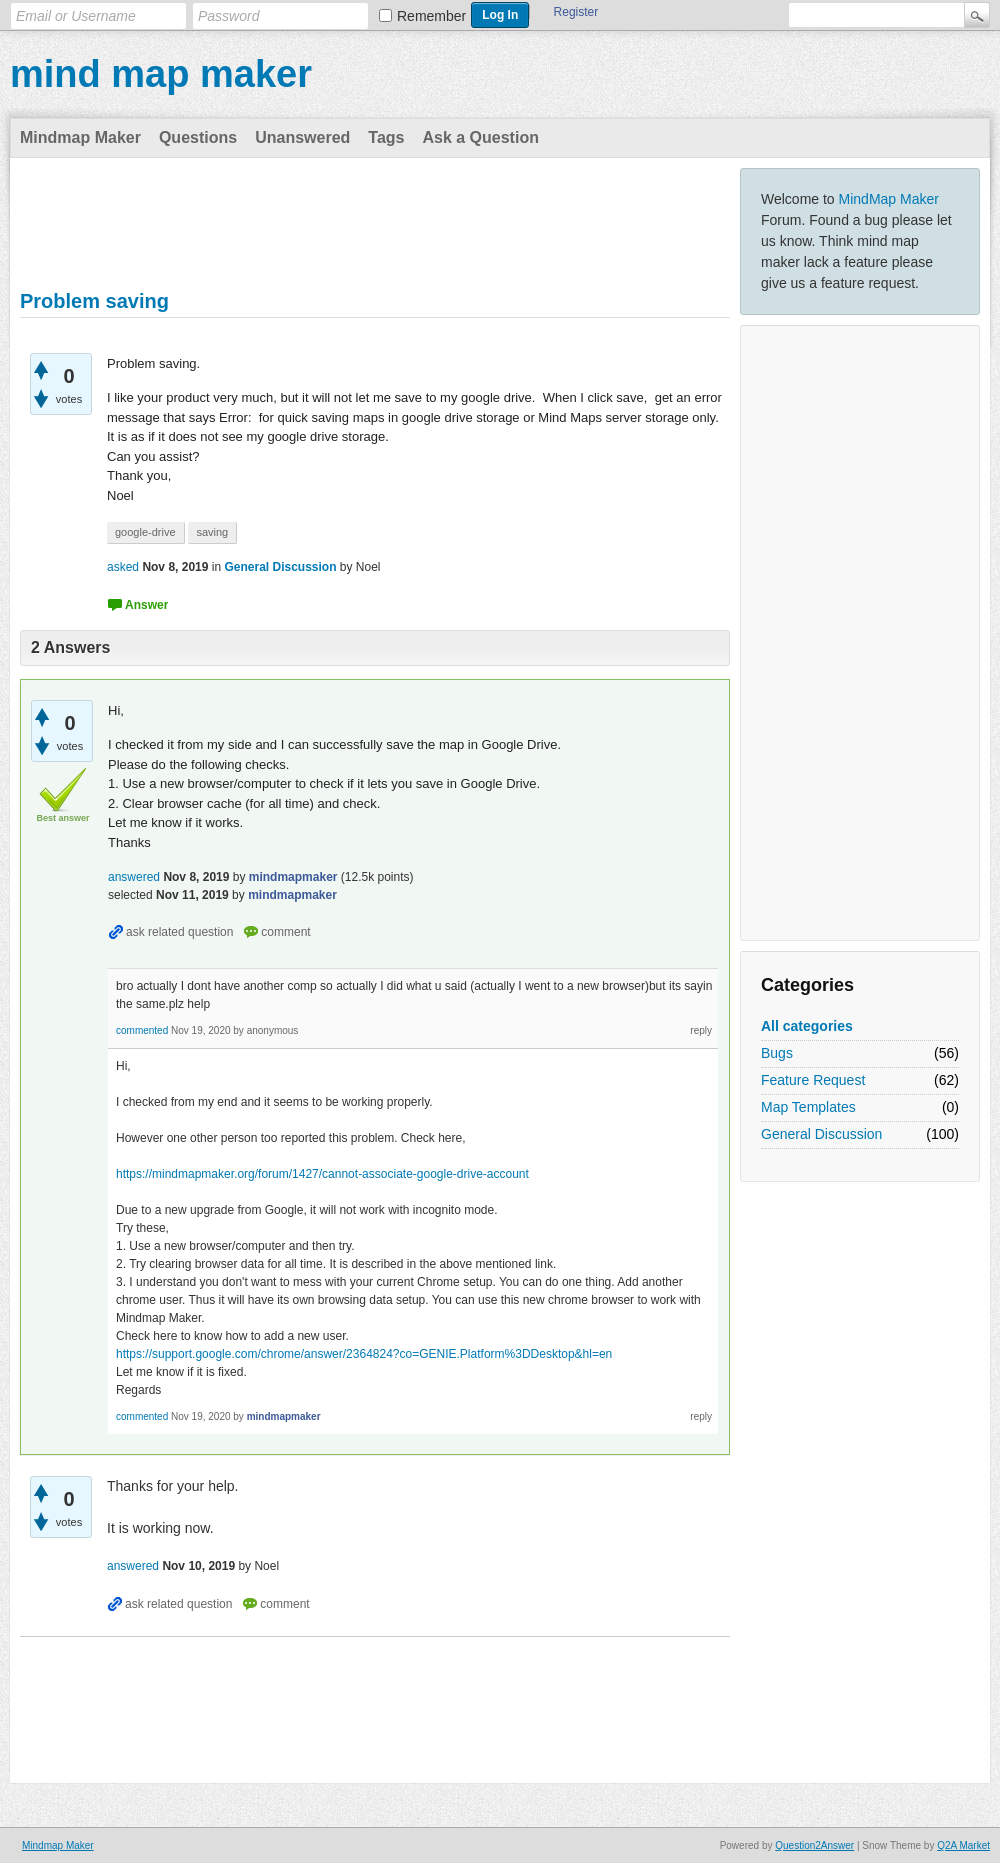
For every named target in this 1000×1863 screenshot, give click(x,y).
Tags (386, 137)
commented (142, 1030)
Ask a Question (480, 137)
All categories (807, 1026)
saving (212, 532)
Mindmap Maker (80, 137)
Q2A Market (963, 1845)
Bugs (777, 1053)
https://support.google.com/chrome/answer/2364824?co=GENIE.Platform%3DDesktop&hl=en (364, 1354)
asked (123, 567)
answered (134, 877)
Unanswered (302, 137)
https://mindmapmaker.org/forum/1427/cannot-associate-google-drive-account (322, 1174)
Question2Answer (814, 1845)
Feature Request (813, 1080)
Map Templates (808, 1107)
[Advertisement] (860, 633)
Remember (431, 16)
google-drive (145, 532)
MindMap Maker (889, 199)
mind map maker (161, 74)
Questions (198, 137)
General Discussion (821, 1134)
